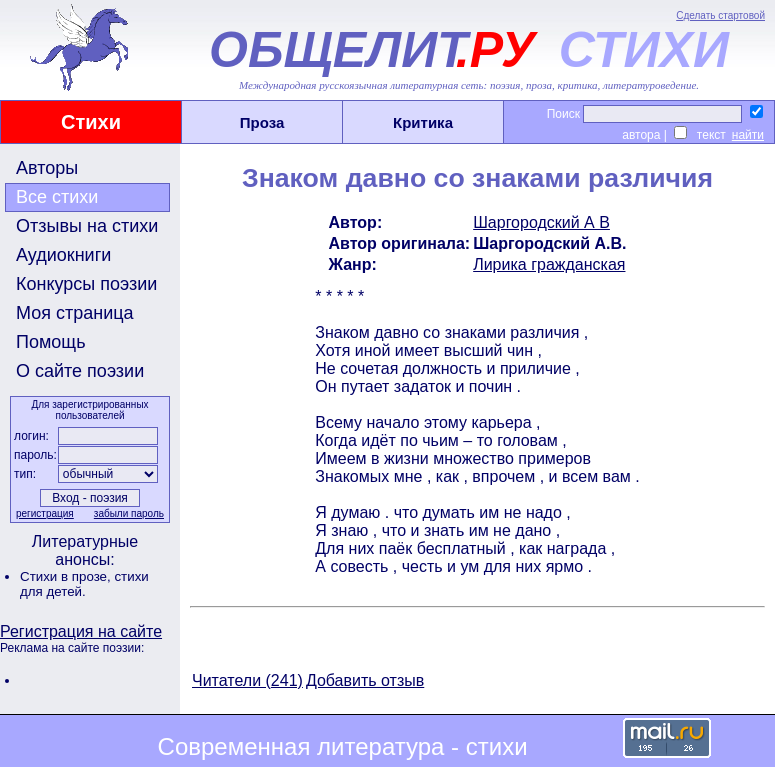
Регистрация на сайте (81, 631)
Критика (423, 122)
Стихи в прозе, (67, 576)
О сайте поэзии (80, 371)
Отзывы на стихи (87, 226)
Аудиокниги (63, 255)
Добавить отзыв (365, 680)
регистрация (45, 513)
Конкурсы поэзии (86, 284)
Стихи (91, 122)
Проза (262, 122)
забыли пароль (129, 513)
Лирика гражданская (549, 264)
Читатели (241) (247, 680)
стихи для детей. (84, 584)
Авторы (47, 168)
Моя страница (75, 313)
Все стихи (57, 197)
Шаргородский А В (541, 222)
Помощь (51, 342)
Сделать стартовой (720, 15)
